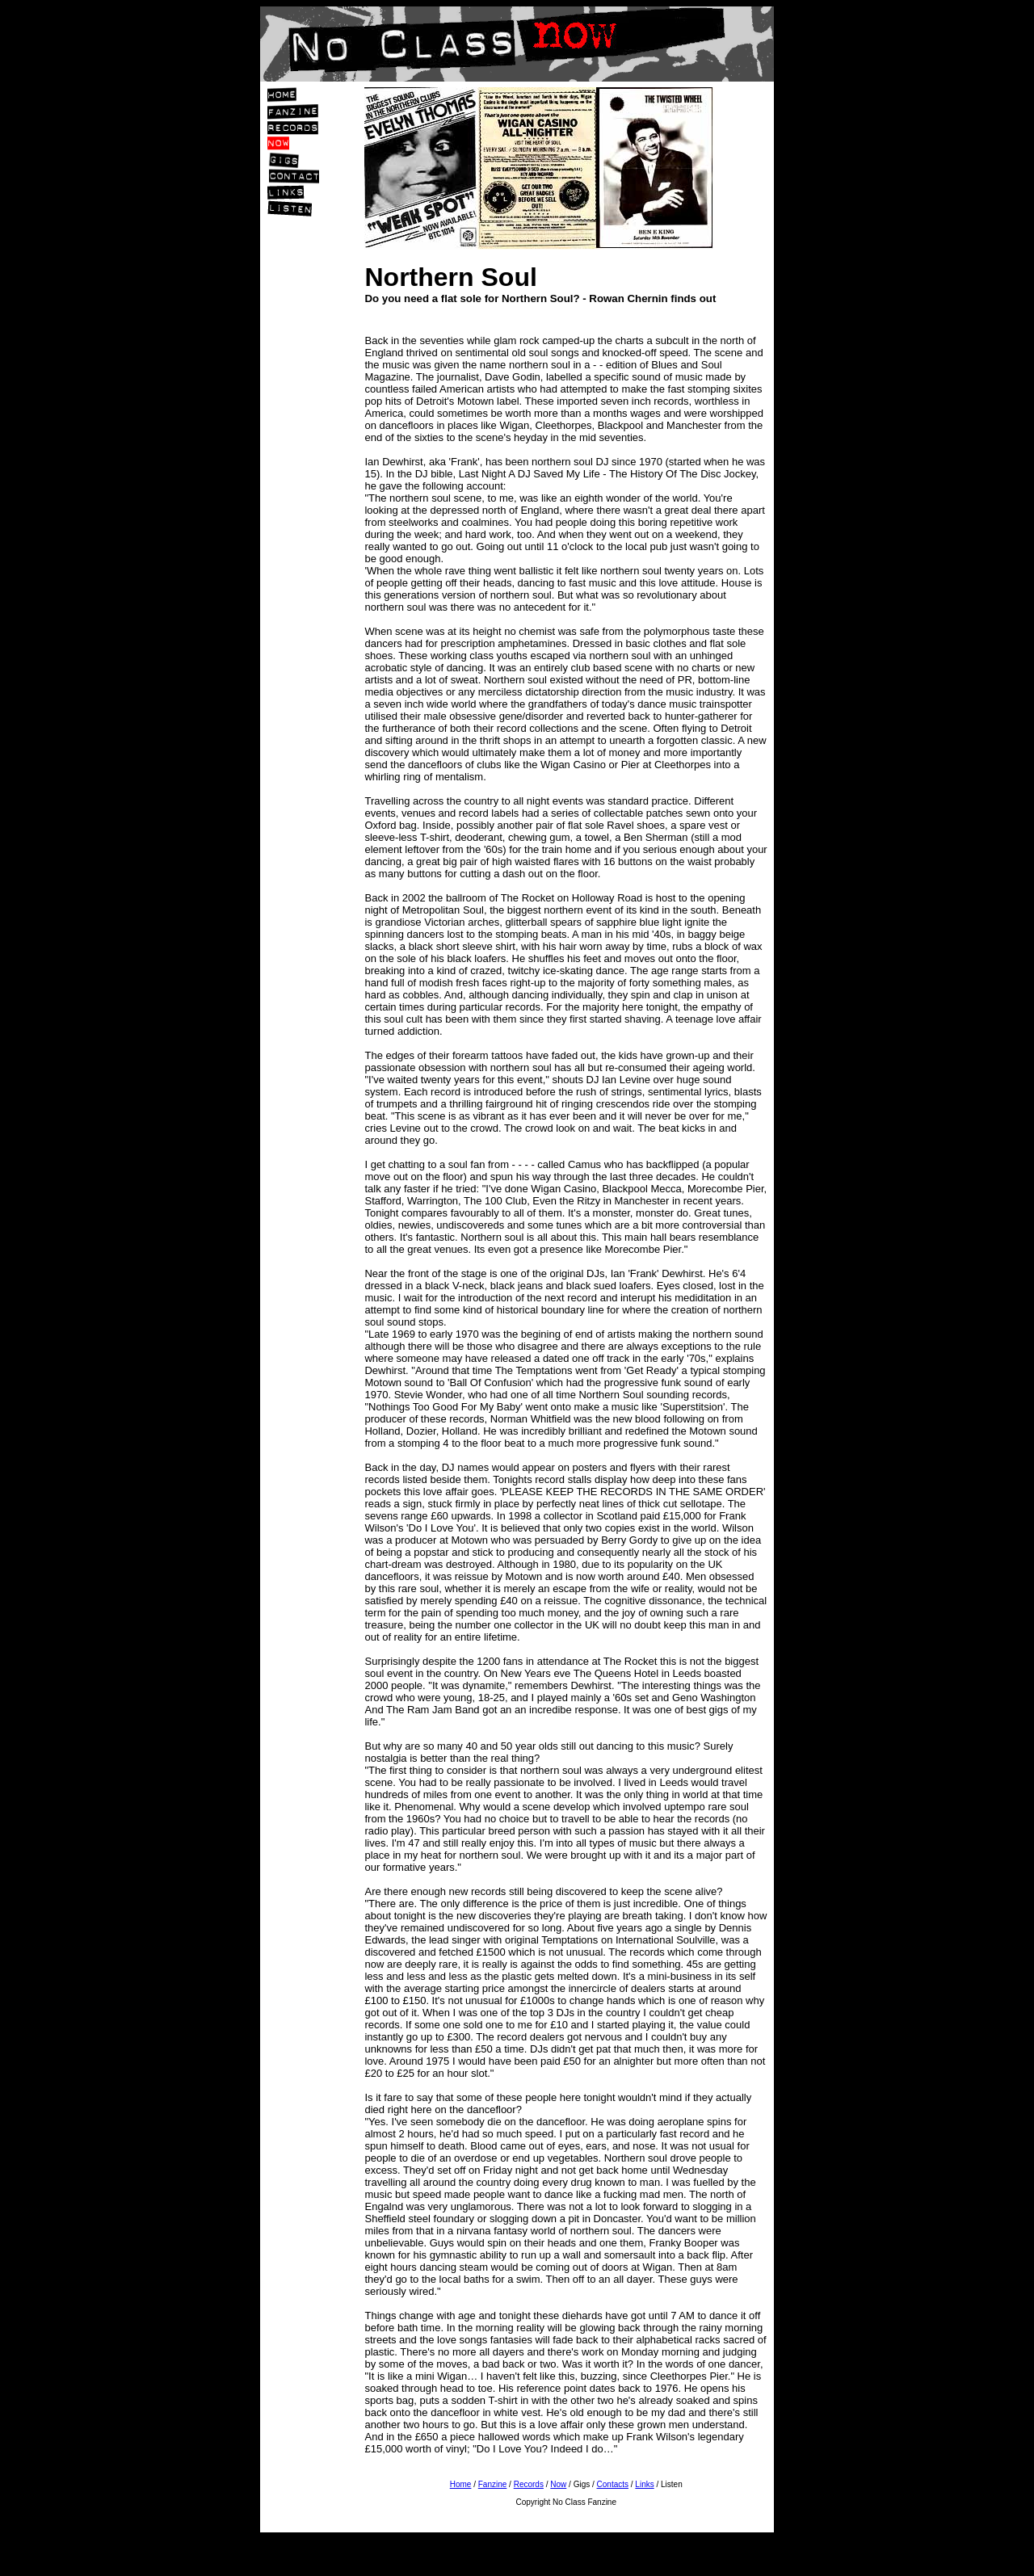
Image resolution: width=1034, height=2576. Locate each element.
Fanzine (492, 2484)
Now (558, 2484)
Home (461, 2484)
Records (529, 2484)
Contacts (612, 2484)
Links (644, 2484)
